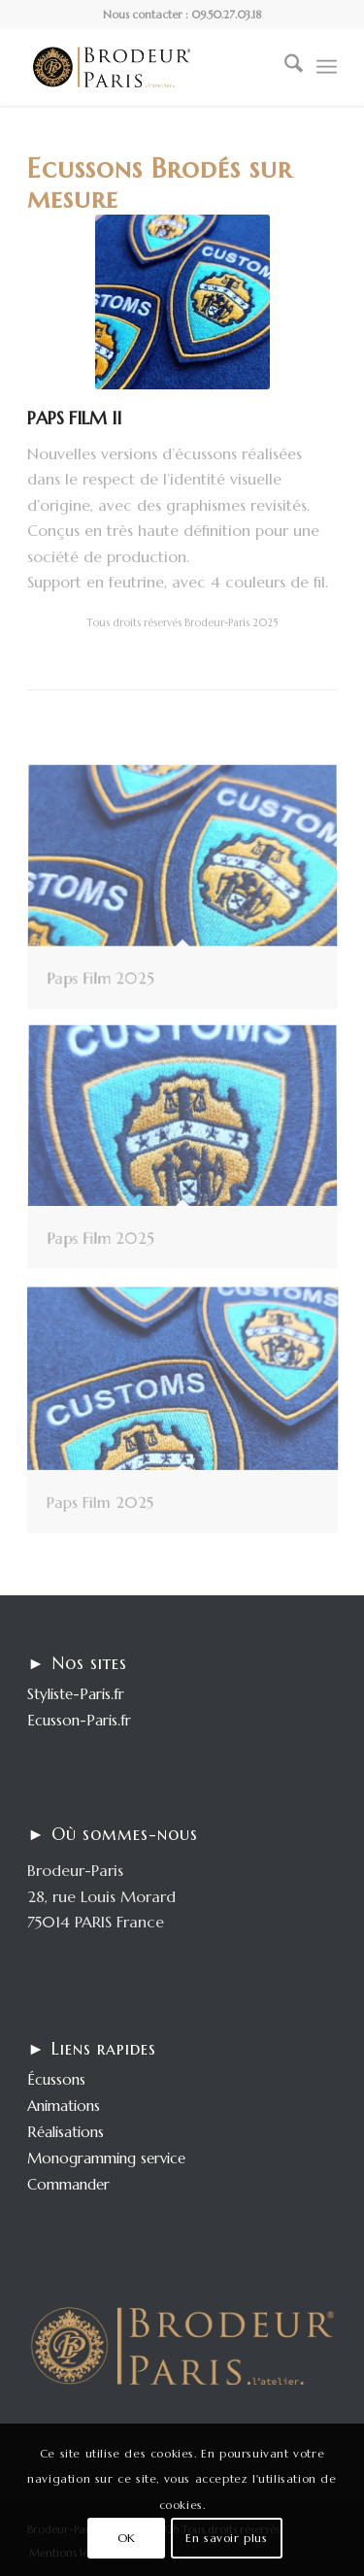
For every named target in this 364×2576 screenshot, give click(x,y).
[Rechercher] (284, 67)
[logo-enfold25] (151, 67)
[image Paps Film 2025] (189, 896)
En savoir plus (226, 2537)
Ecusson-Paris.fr (79, 1720)
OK (126, 2537)
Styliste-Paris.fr (75, 1694)
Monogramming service (106, 2158)
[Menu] (326, 67)
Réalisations (65, 2132)
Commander (68, 2184)
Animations (63, 2105)
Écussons (56, 2079)
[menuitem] (284, 67)
